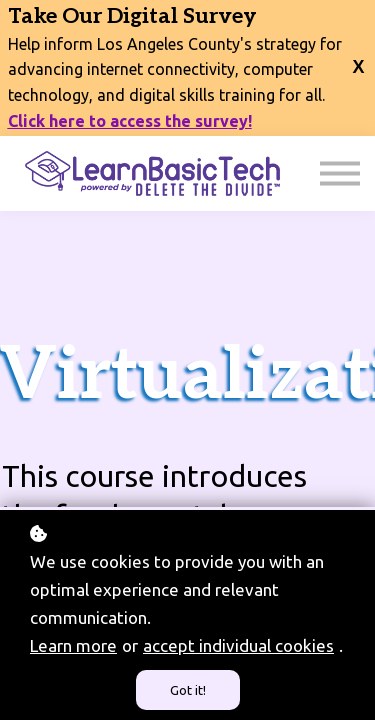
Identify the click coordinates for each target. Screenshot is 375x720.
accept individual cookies (238, 645)
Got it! (188, 690)
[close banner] (359, 55)
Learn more (73, 645)
